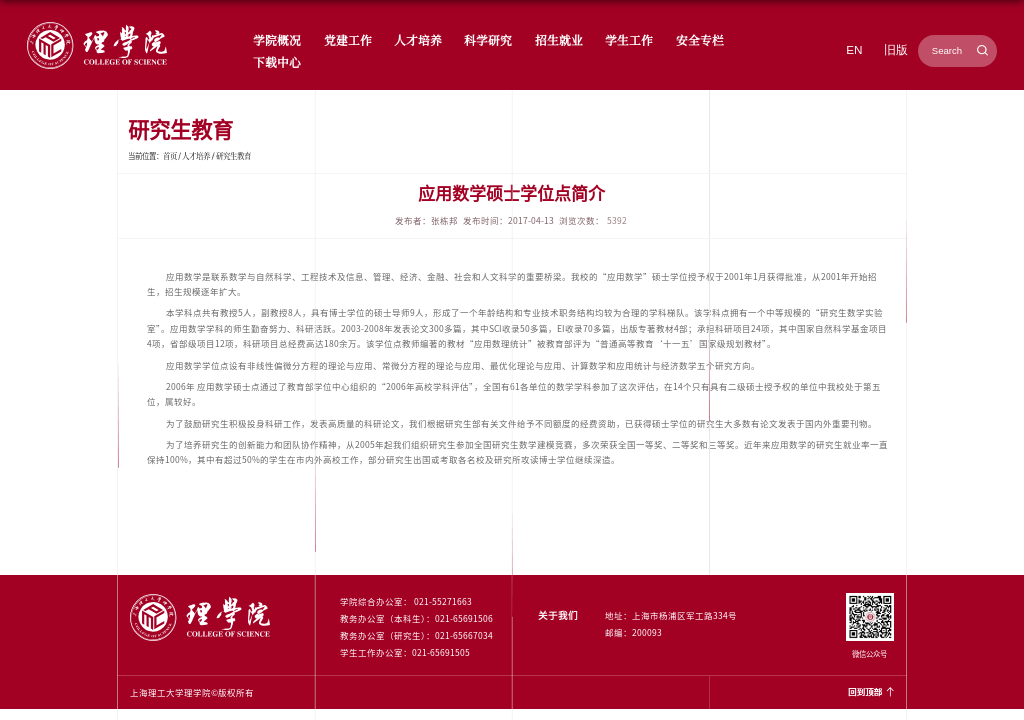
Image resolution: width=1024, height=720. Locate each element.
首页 (170, 155)
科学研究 (488, 39)
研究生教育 (233, 155)
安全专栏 (700, 39)
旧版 (896, 49)
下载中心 (277, 61)
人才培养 (418, 39)
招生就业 (559, 39)
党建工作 (348, 39)
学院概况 (277, 39)
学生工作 (629, 39)
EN (854, 49)
